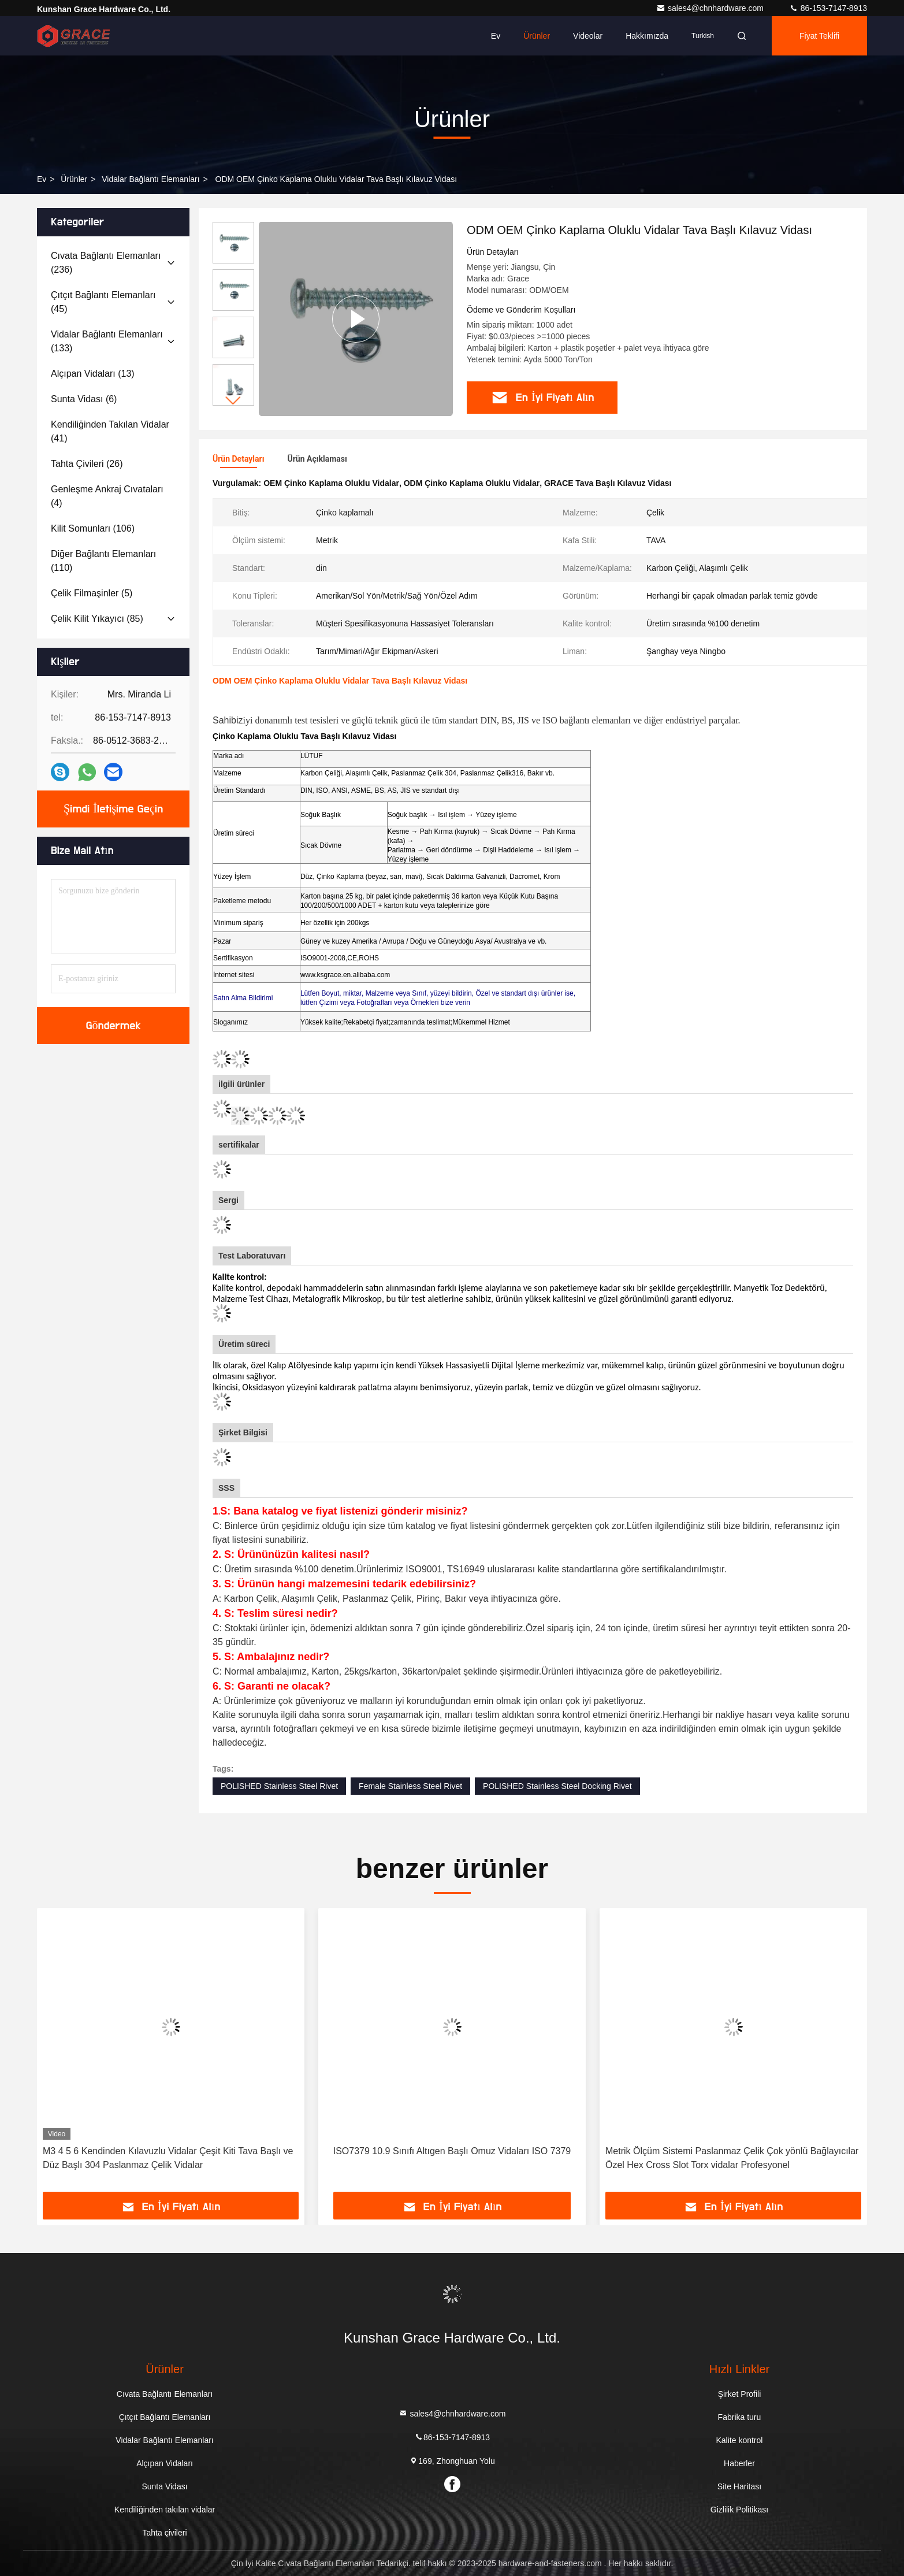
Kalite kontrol (739, 2440)
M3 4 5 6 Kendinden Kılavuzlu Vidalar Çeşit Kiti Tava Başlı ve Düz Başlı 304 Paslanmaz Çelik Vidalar (168, 2158)
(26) (87, 464)
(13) (93, 373)
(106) (93, 528)
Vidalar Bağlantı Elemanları (150, 179)
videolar (587, 35)
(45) (103, 302)
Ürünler (536, 35)
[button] (233, 401)
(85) (97, 618)
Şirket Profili (739, 2394)
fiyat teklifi (819, 35)
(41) (110, 431)
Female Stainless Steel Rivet (410, 1786)
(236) (106, 262)
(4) (107, 496)
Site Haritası (739, 2486)
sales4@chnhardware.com (711, 8)
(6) (84, 399)
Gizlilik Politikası (739, 2509)
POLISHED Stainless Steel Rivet (279, 1786)
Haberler (739, 2463)
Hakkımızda (647, 35)
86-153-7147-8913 (828, 8)
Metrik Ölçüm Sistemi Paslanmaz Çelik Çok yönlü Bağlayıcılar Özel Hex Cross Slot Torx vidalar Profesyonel (731, 2158)
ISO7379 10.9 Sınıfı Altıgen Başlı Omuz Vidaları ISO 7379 (452, 2151)
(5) (91, 593)
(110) (103, 561)
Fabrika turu (739, 2417)
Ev (495, 35)
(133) (107, 341)
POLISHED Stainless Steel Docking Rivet (557, 1786)
